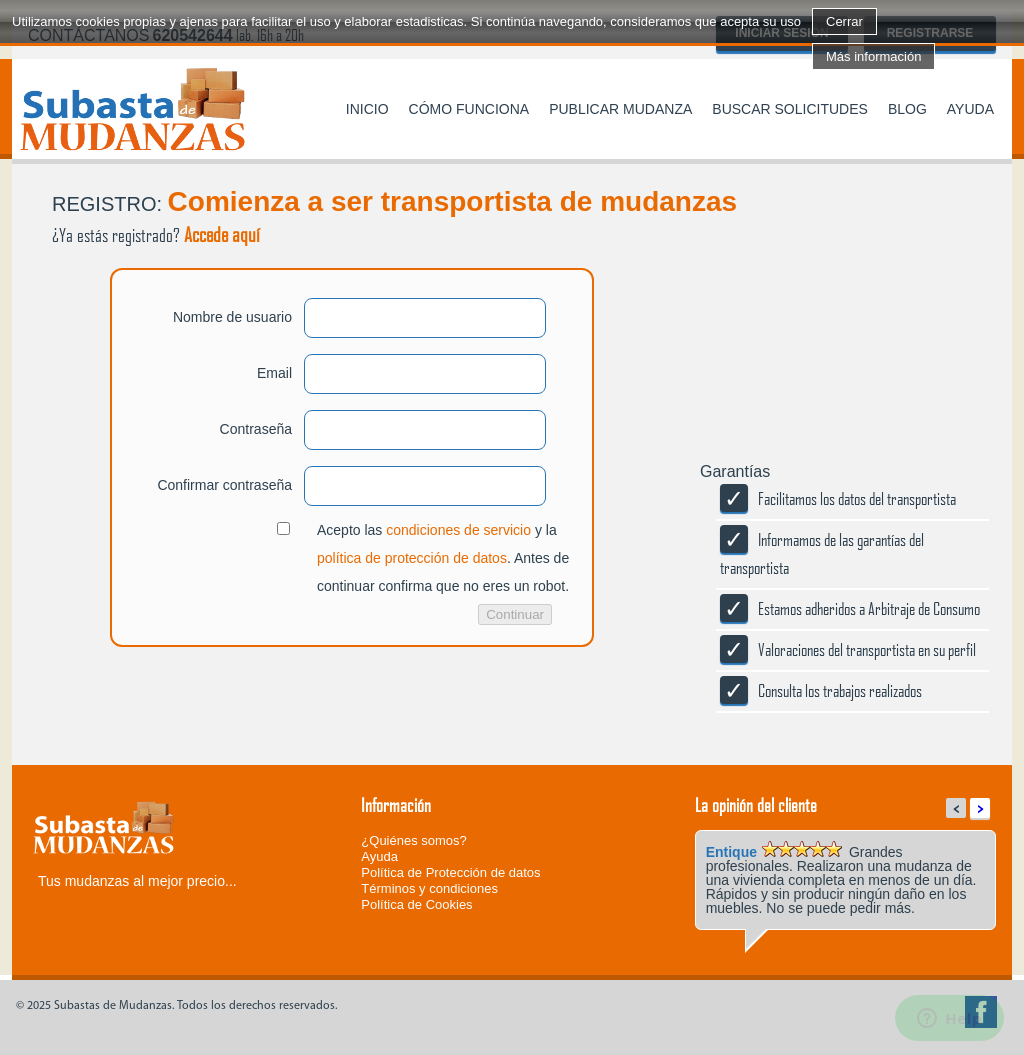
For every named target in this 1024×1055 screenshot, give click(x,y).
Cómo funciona (469, 109)
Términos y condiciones (429, 888)
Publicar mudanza (620, 109)
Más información (873, 56)
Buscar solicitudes (790, 109)
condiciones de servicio (458, 530)
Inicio (367, 109)
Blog (907, 109)
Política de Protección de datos (450, 872)
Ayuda (970, 109)
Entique (731, 852)
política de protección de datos (412, 558)
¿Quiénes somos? (414, 840)
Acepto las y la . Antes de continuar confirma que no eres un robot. (443, 558)
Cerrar (844, 21)
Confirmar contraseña (224, 485)
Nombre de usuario (232, 317)
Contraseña (256, 429)
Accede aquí (222, 234)
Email (274, 373)
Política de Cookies (416, 904)
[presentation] (164, 726)
